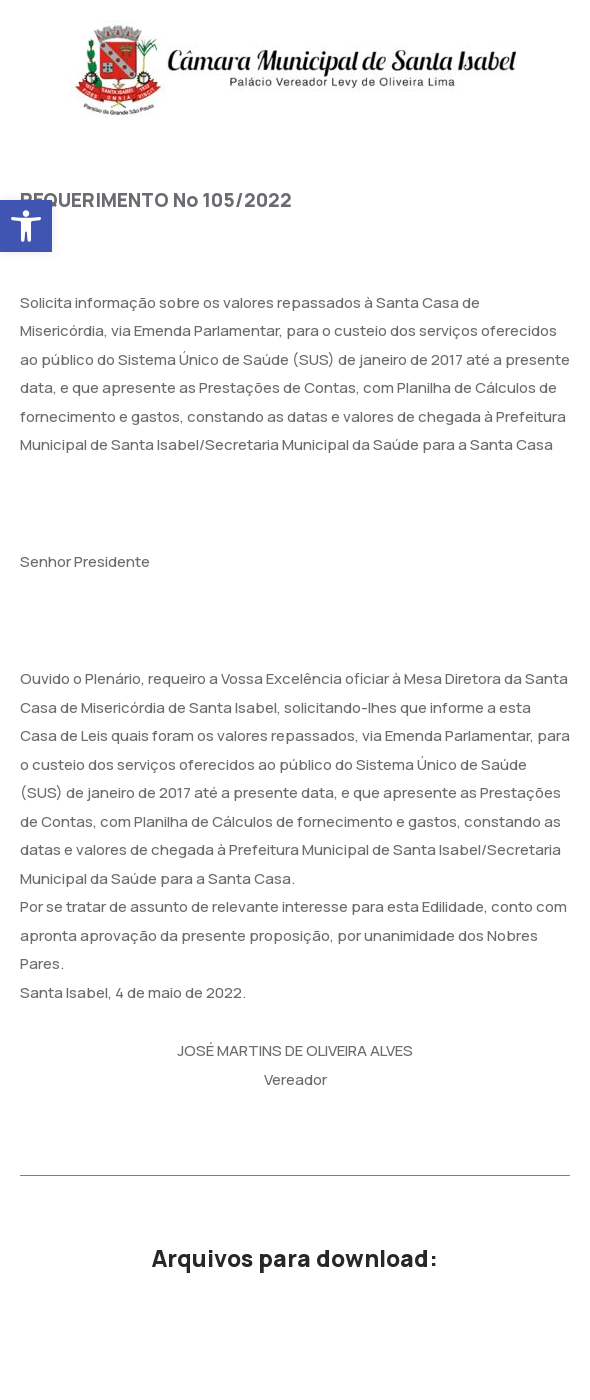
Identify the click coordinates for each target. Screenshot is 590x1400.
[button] (26, 226)
